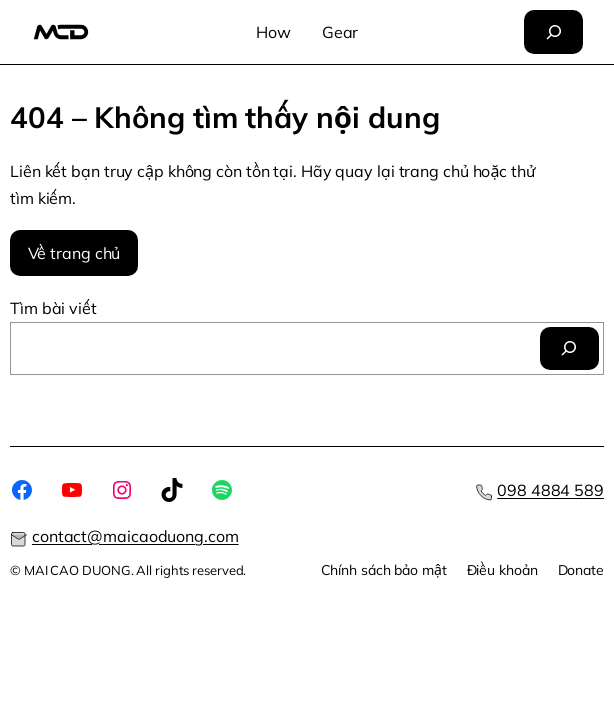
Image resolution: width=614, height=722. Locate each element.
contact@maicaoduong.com (135, 536)
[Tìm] (569, 348)
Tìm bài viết (53, 308)
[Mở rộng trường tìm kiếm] (553, 32)
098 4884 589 (550, 490)
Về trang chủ (74, 253)
